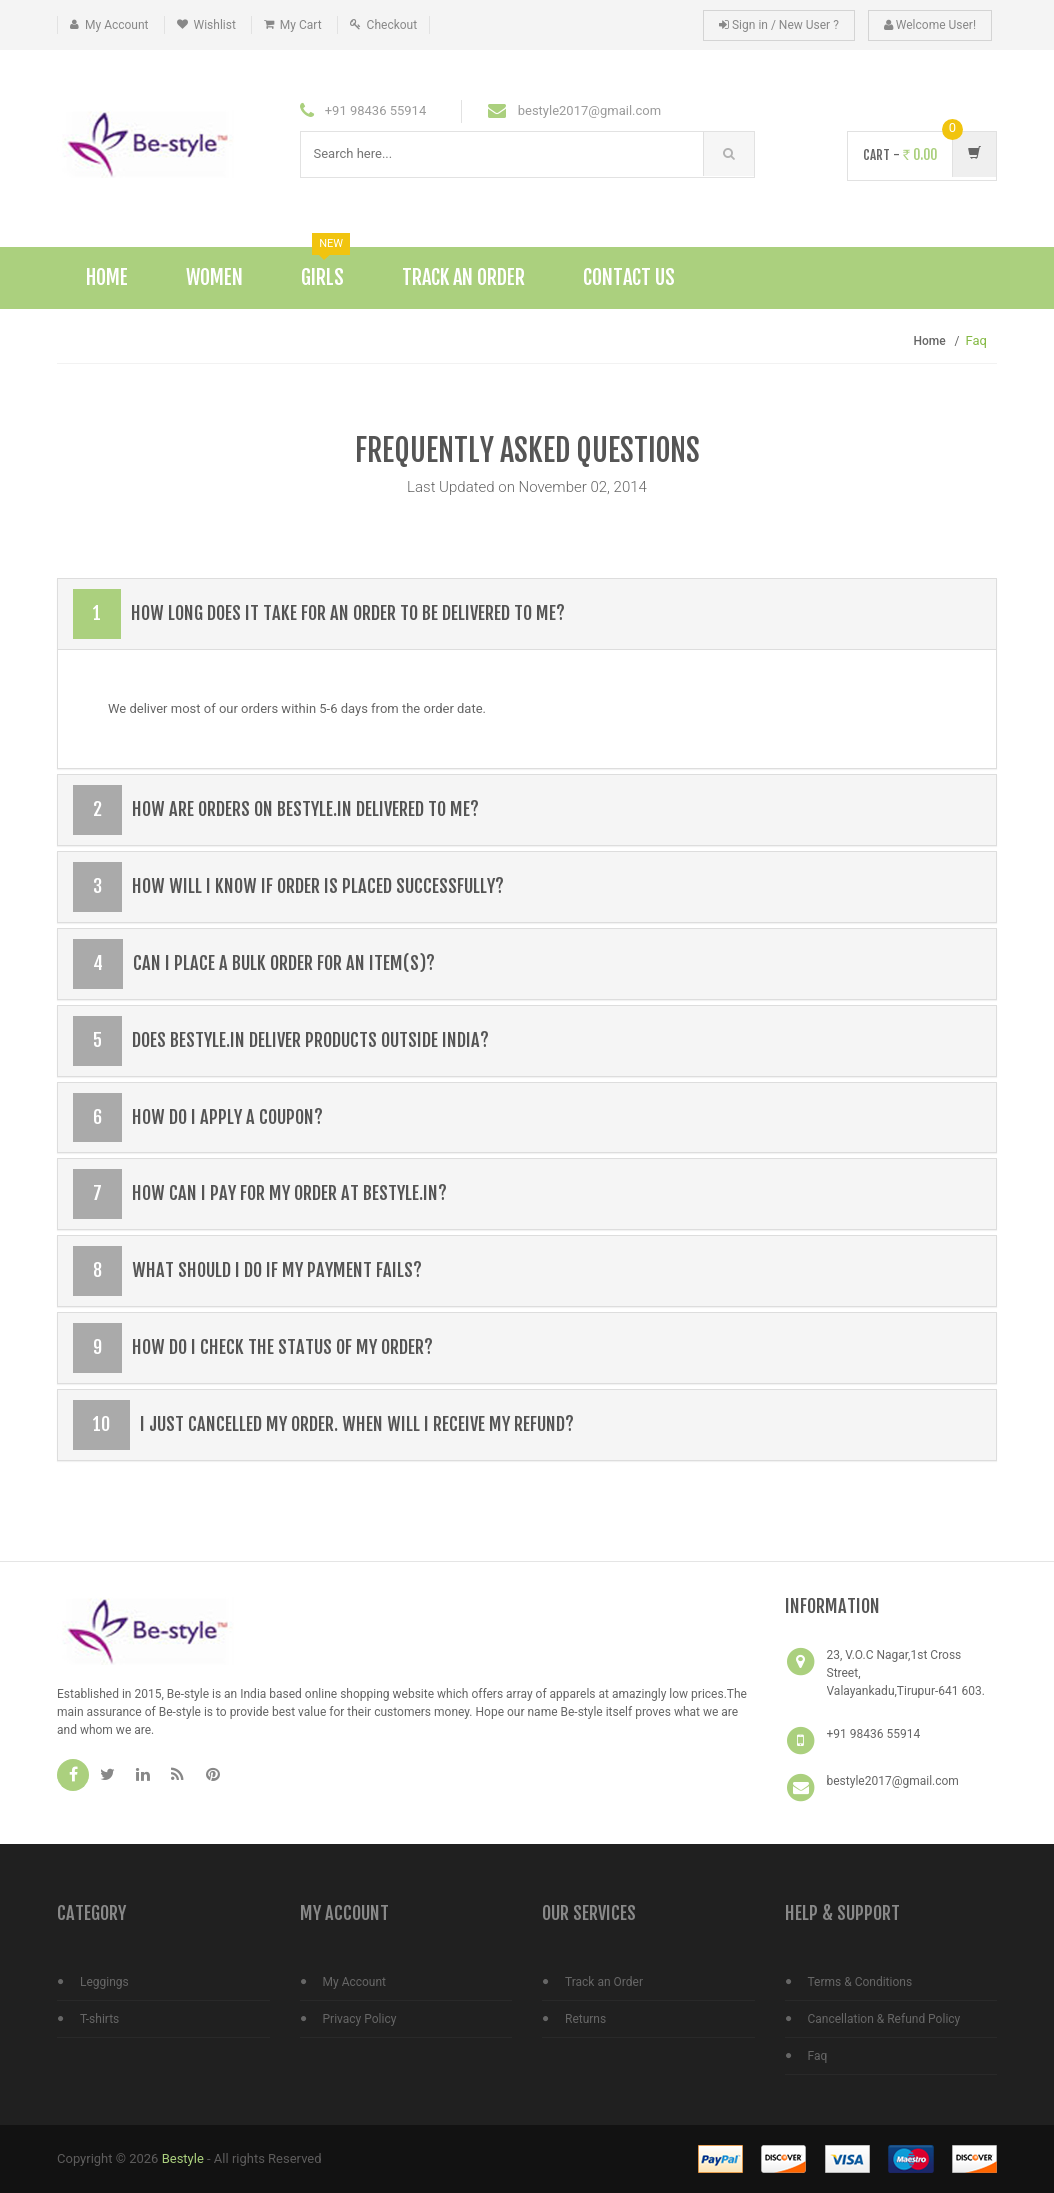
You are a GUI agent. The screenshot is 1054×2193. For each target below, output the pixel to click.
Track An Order (463, 277)
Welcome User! (930, 25)
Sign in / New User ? (779, 25)
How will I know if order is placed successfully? (288, 887)
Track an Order (604, 1982)
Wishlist (215, 25)
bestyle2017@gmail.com (893, 1781)
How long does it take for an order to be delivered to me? (319, 614)
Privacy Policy (360, 2019)
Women (214, 277)
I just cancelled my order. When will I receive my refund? (323, 1425)
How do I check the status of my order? (253, 1348)
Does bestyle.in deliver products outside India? (281, 1041)
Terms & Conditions (860, 1982)
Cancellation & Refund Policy (884, 2019)
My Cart (301, 25)
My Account (117, 25)
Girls (325, 268)
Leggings (104, 1982)
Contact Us (629, 277)
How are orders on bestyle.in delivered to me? (276, 810)
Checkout (392, 25)
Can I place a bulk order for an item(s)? (254, 964)
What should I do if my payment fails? (247, 1271)
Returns (585, 2019)
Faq (818, 2056)
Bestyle (183, 2158)
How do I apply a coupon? (198, 1118)
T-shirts (99, 2019)
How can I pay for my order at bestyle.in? (260, 1194)
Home (107, 277)
